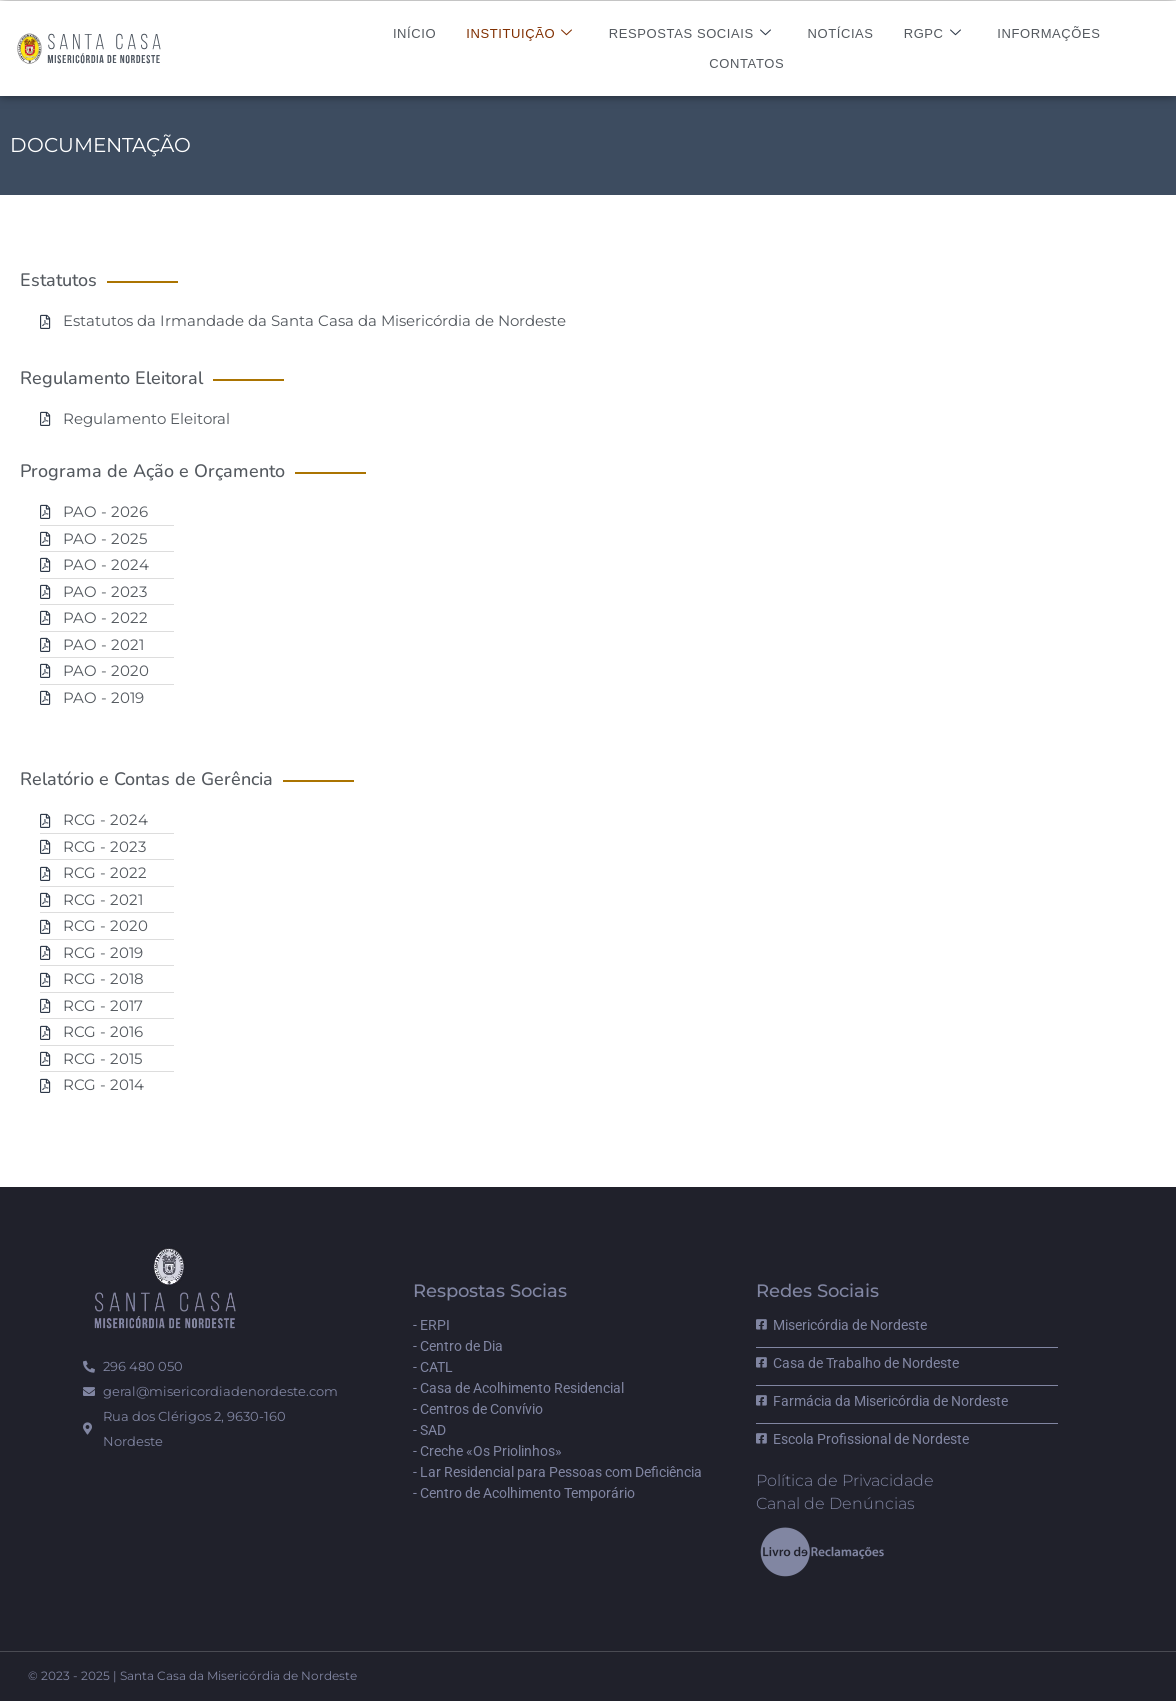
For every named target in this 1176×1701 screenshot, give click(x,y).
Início (414, 33)
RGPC (933, 33)
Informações (1048, 33)
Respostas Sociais (690, 33)
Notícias (840, 33)
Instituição (519, 33)
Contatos (746, 63)
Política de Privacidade (845, 1480)
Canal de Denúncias (835, 1503)
